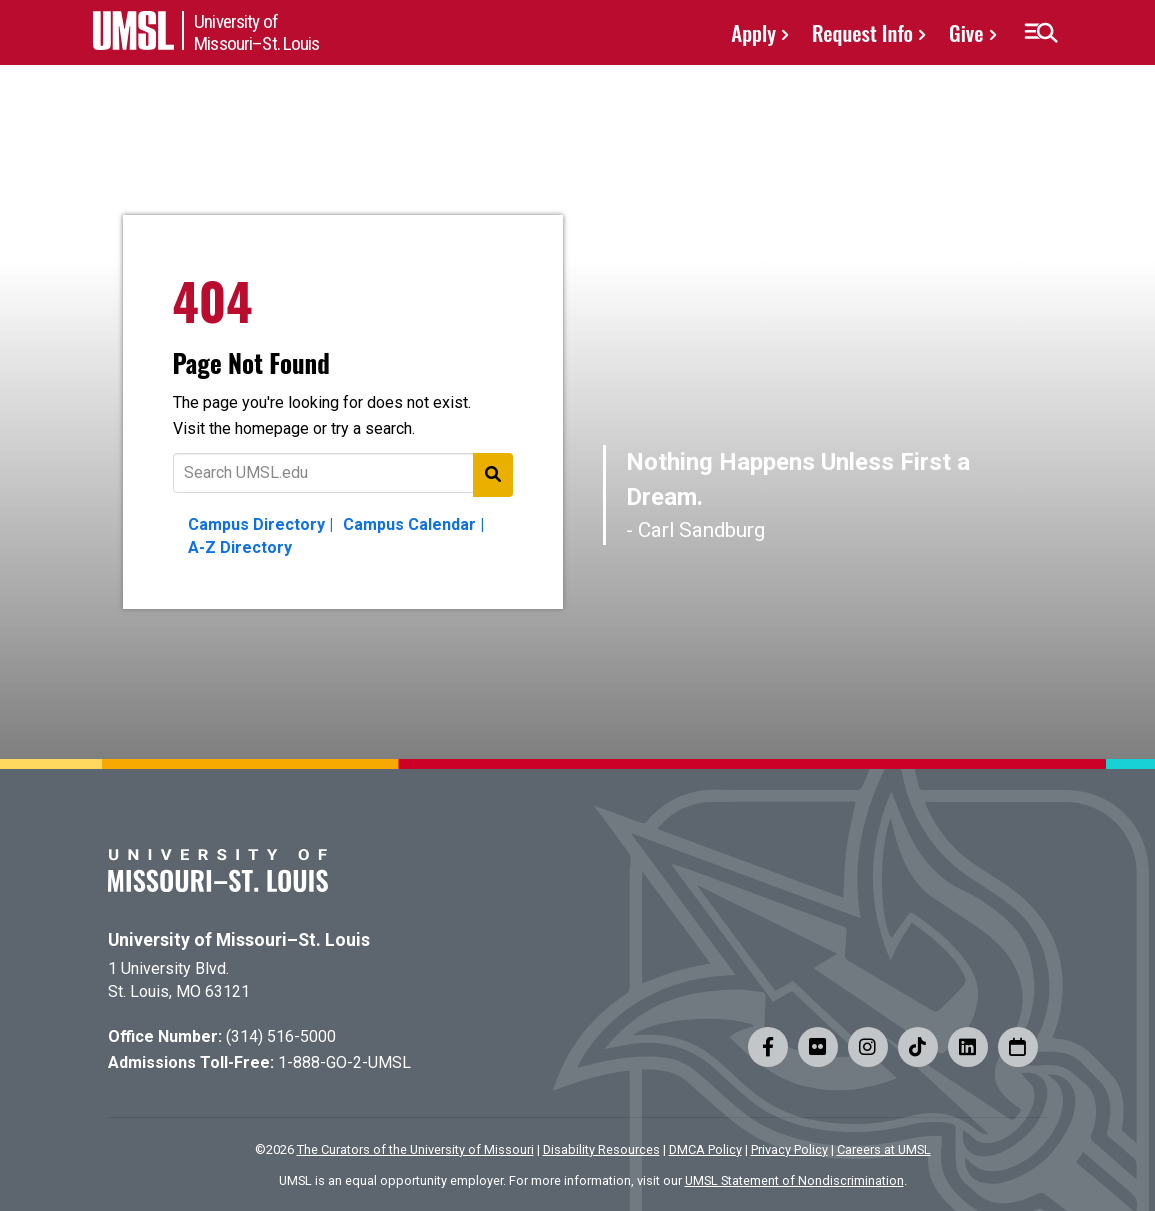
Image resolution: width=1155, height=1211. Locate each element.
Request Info (862, 32)
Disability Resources (601, 1149)
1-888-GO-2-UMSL (344, 1062)
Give (966, 32)
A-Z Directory (240, 547)
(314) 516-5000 (281, 1036)
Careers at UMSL (884, 1149)
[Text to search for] (343, 473)
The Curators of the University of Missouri (415, 1149)
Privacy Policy (789, 1149)
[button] (1040, 33)
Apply (753, 32)
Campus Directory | (260, 524)
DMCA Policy (705, 1149)
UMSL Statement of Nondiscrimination (794, 1180)
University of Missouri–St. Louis (239, 940)
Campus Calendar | (413, 524)
